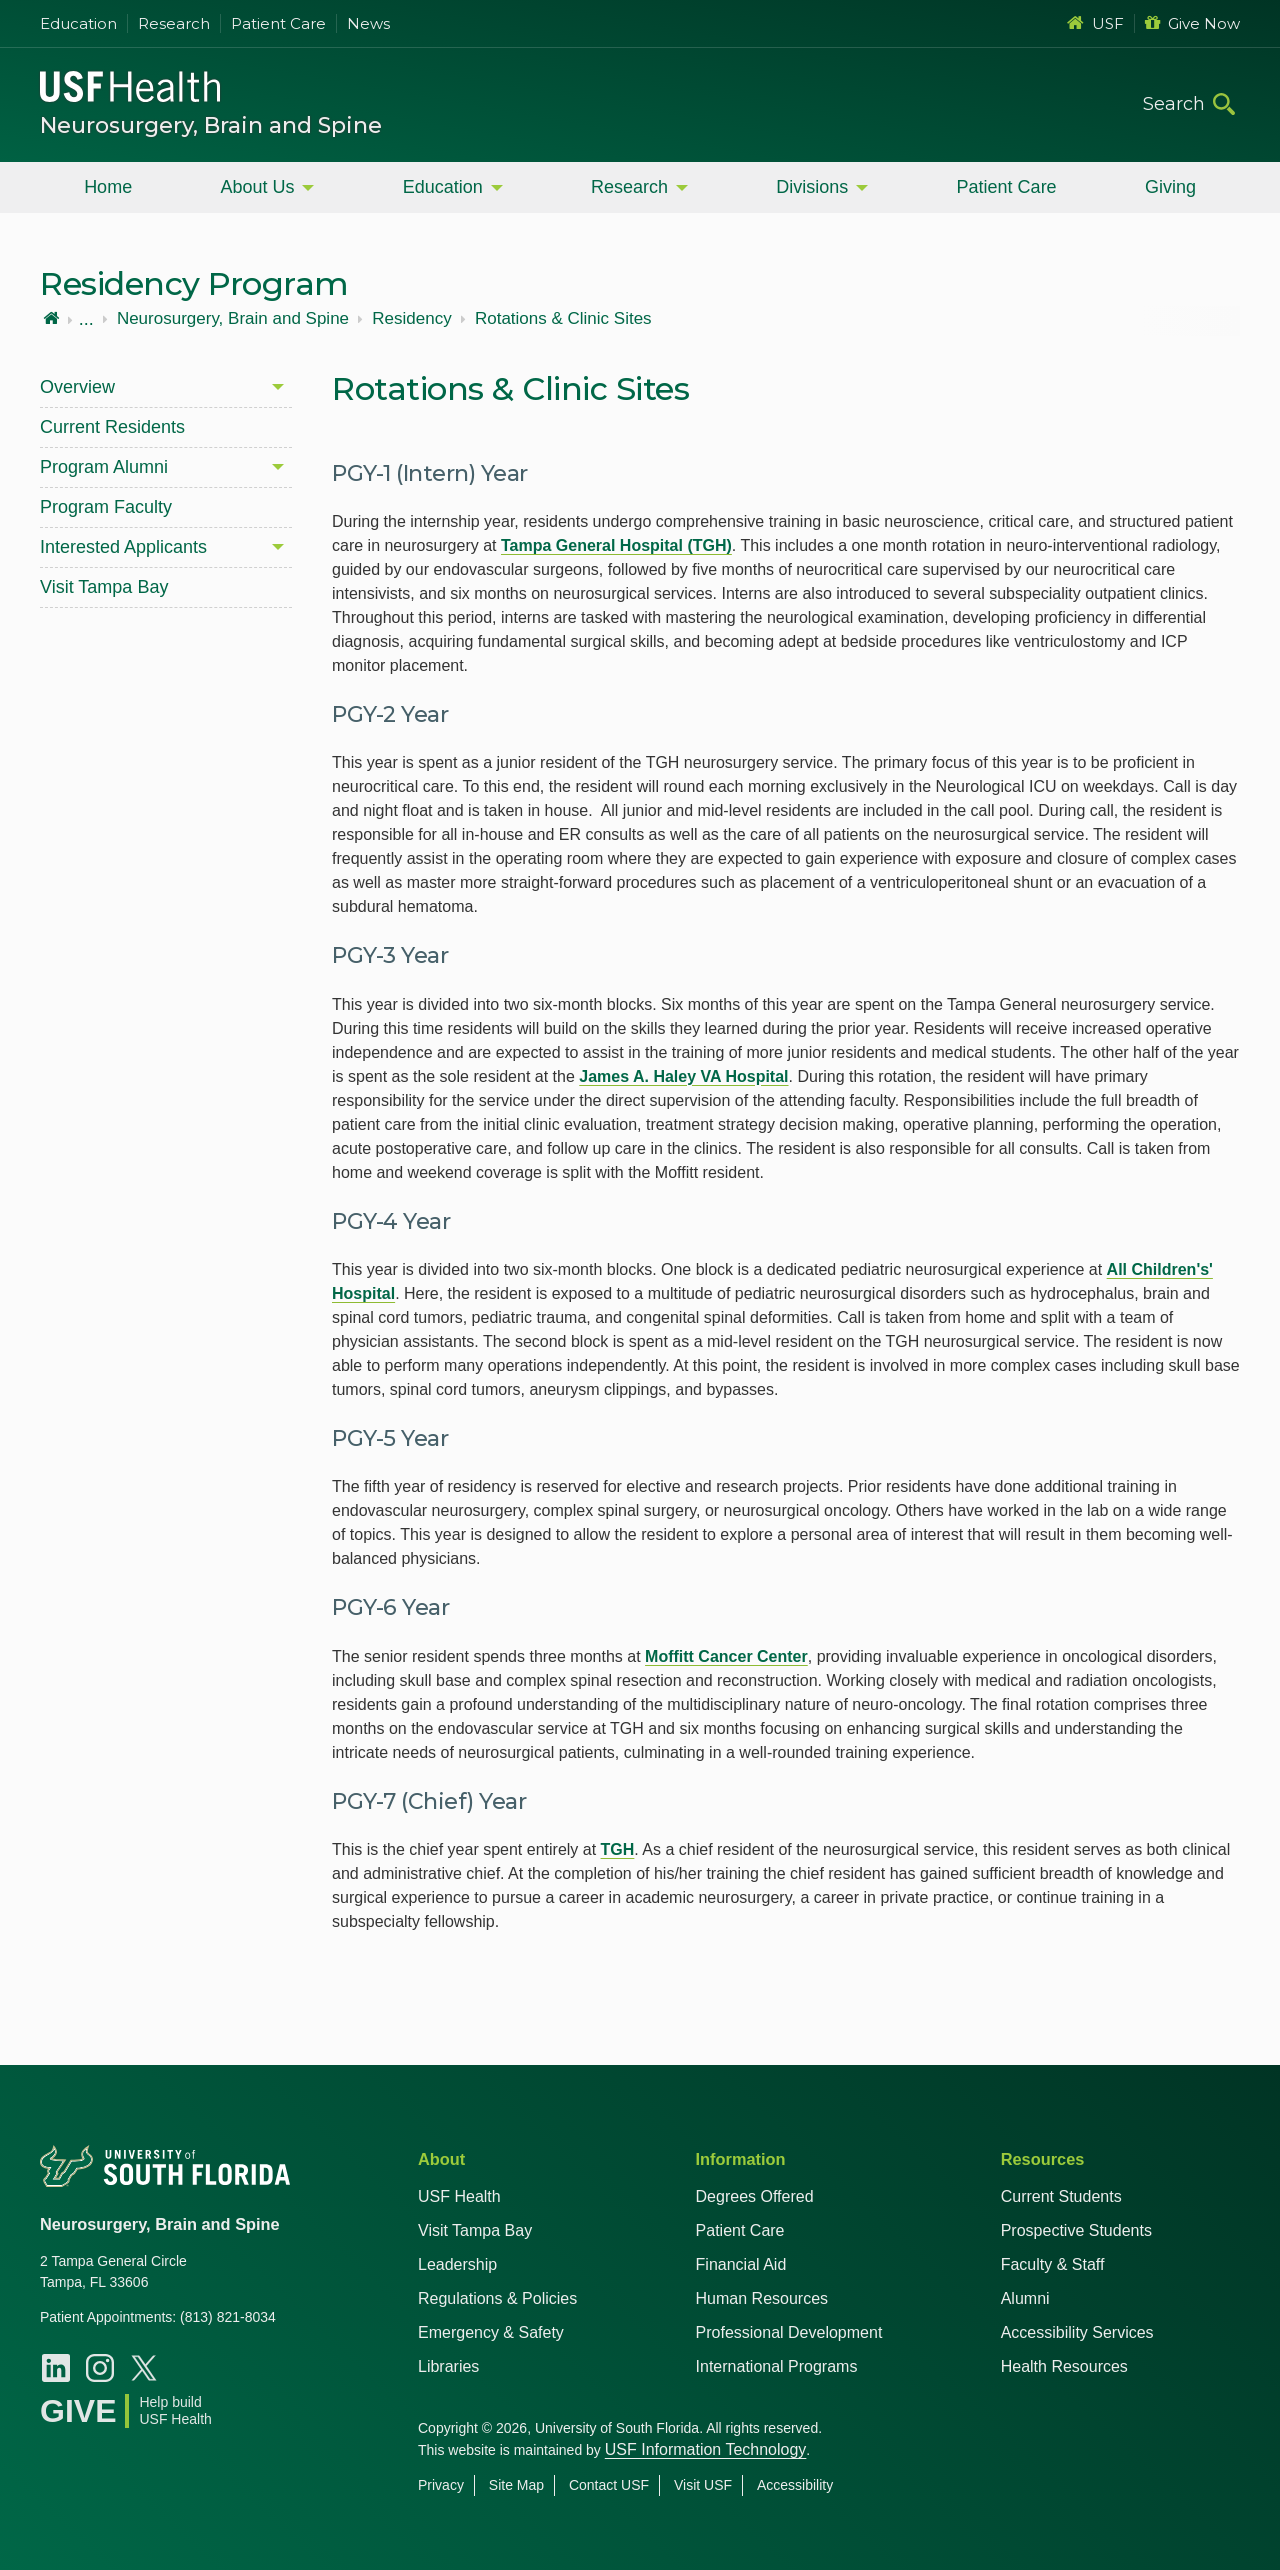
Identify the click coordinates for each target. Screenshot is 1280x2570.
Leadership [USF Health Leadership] (457, 2264)
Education (78, 23)
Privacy (441, 2485)
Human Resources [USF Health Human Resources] (762, 2298)
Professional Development (789, 2332)
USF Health (459, 2196)
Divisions (812, 187)
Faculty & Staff (1053, 2264)
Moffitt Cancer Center (726, 1656)
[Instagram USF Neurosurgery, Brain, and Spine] (100, 2368)
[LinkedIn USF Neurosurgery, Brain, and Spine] (56, 2368)
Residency (411, 319)
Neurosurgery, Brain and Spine (211, 125)
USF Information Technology (706, 2449)
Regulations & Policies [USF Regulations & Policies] (497, 2298)
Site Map (516, 2485)
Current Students (1061, 2196)
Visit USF (703, 2485)
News (368, 23)
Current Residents (112, 427)
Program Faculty (106, 507)
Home (108, 187)
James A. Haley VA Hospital (683, 1076)
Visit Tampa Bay (104, 587)
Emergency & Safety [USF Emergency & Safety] (491, 2332)
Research (174, 23)
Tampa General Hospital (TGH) (616, 545)
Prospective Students (1076, 2230)
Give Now (1192, 23)
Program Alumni (104, 467)
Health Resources (1064, 2366)
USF (1095, 23)
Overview (77, 387)
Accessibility (795, 2485)
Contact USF (609, 2485)
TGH (618, 1849)
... (86, 319)
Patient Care (278, 23)
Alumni (1025, 2298)
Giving (1170, 187)
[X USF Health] (144, 2368)
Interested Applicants (123, 547)
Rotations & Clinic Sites (563, 319)
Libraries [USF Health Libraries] (448, 2366)
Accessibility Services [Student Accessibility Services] (1077, 2332)
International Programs (777, 2366)
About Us (257, 187)
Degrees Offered (755, 2196)
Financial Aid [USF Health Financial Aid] (741, 2264)
